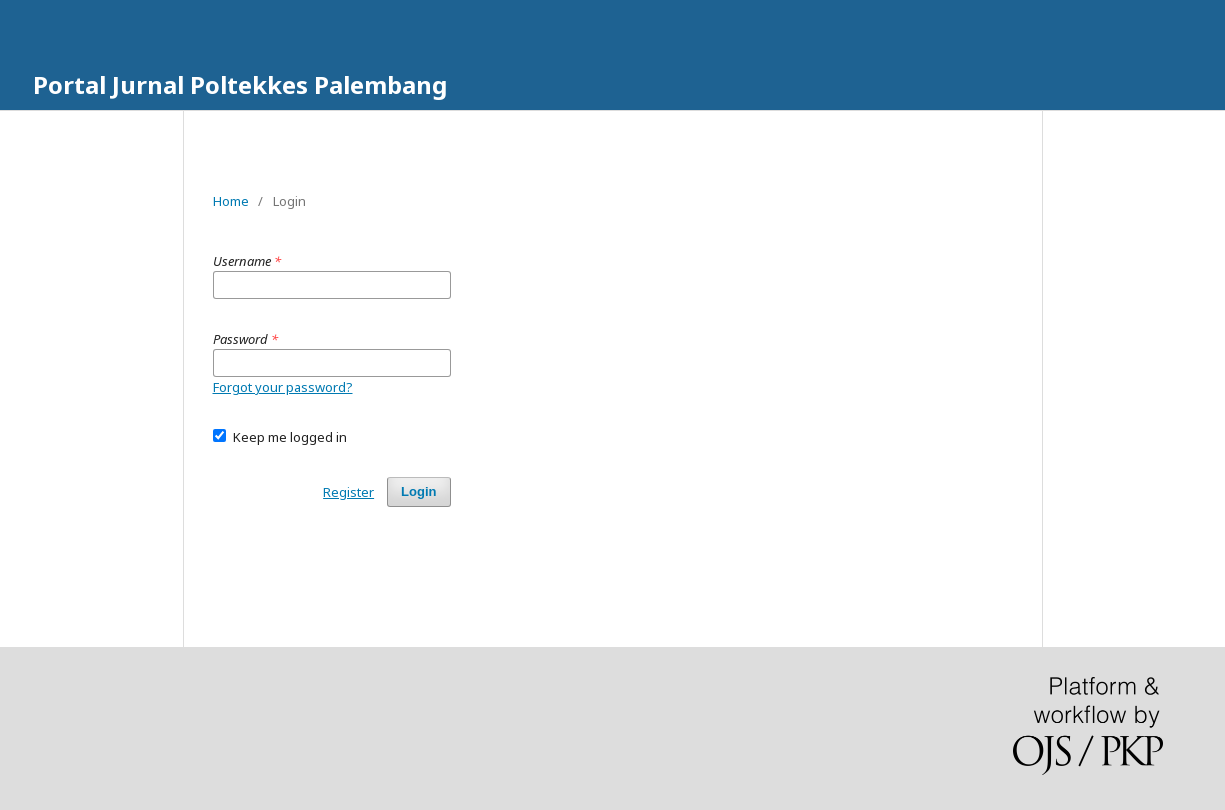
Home (231, 201)
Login (418, 491)
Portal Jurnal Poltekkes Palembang (240, 84)
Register (348, 492)
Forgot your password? (283, 387)
